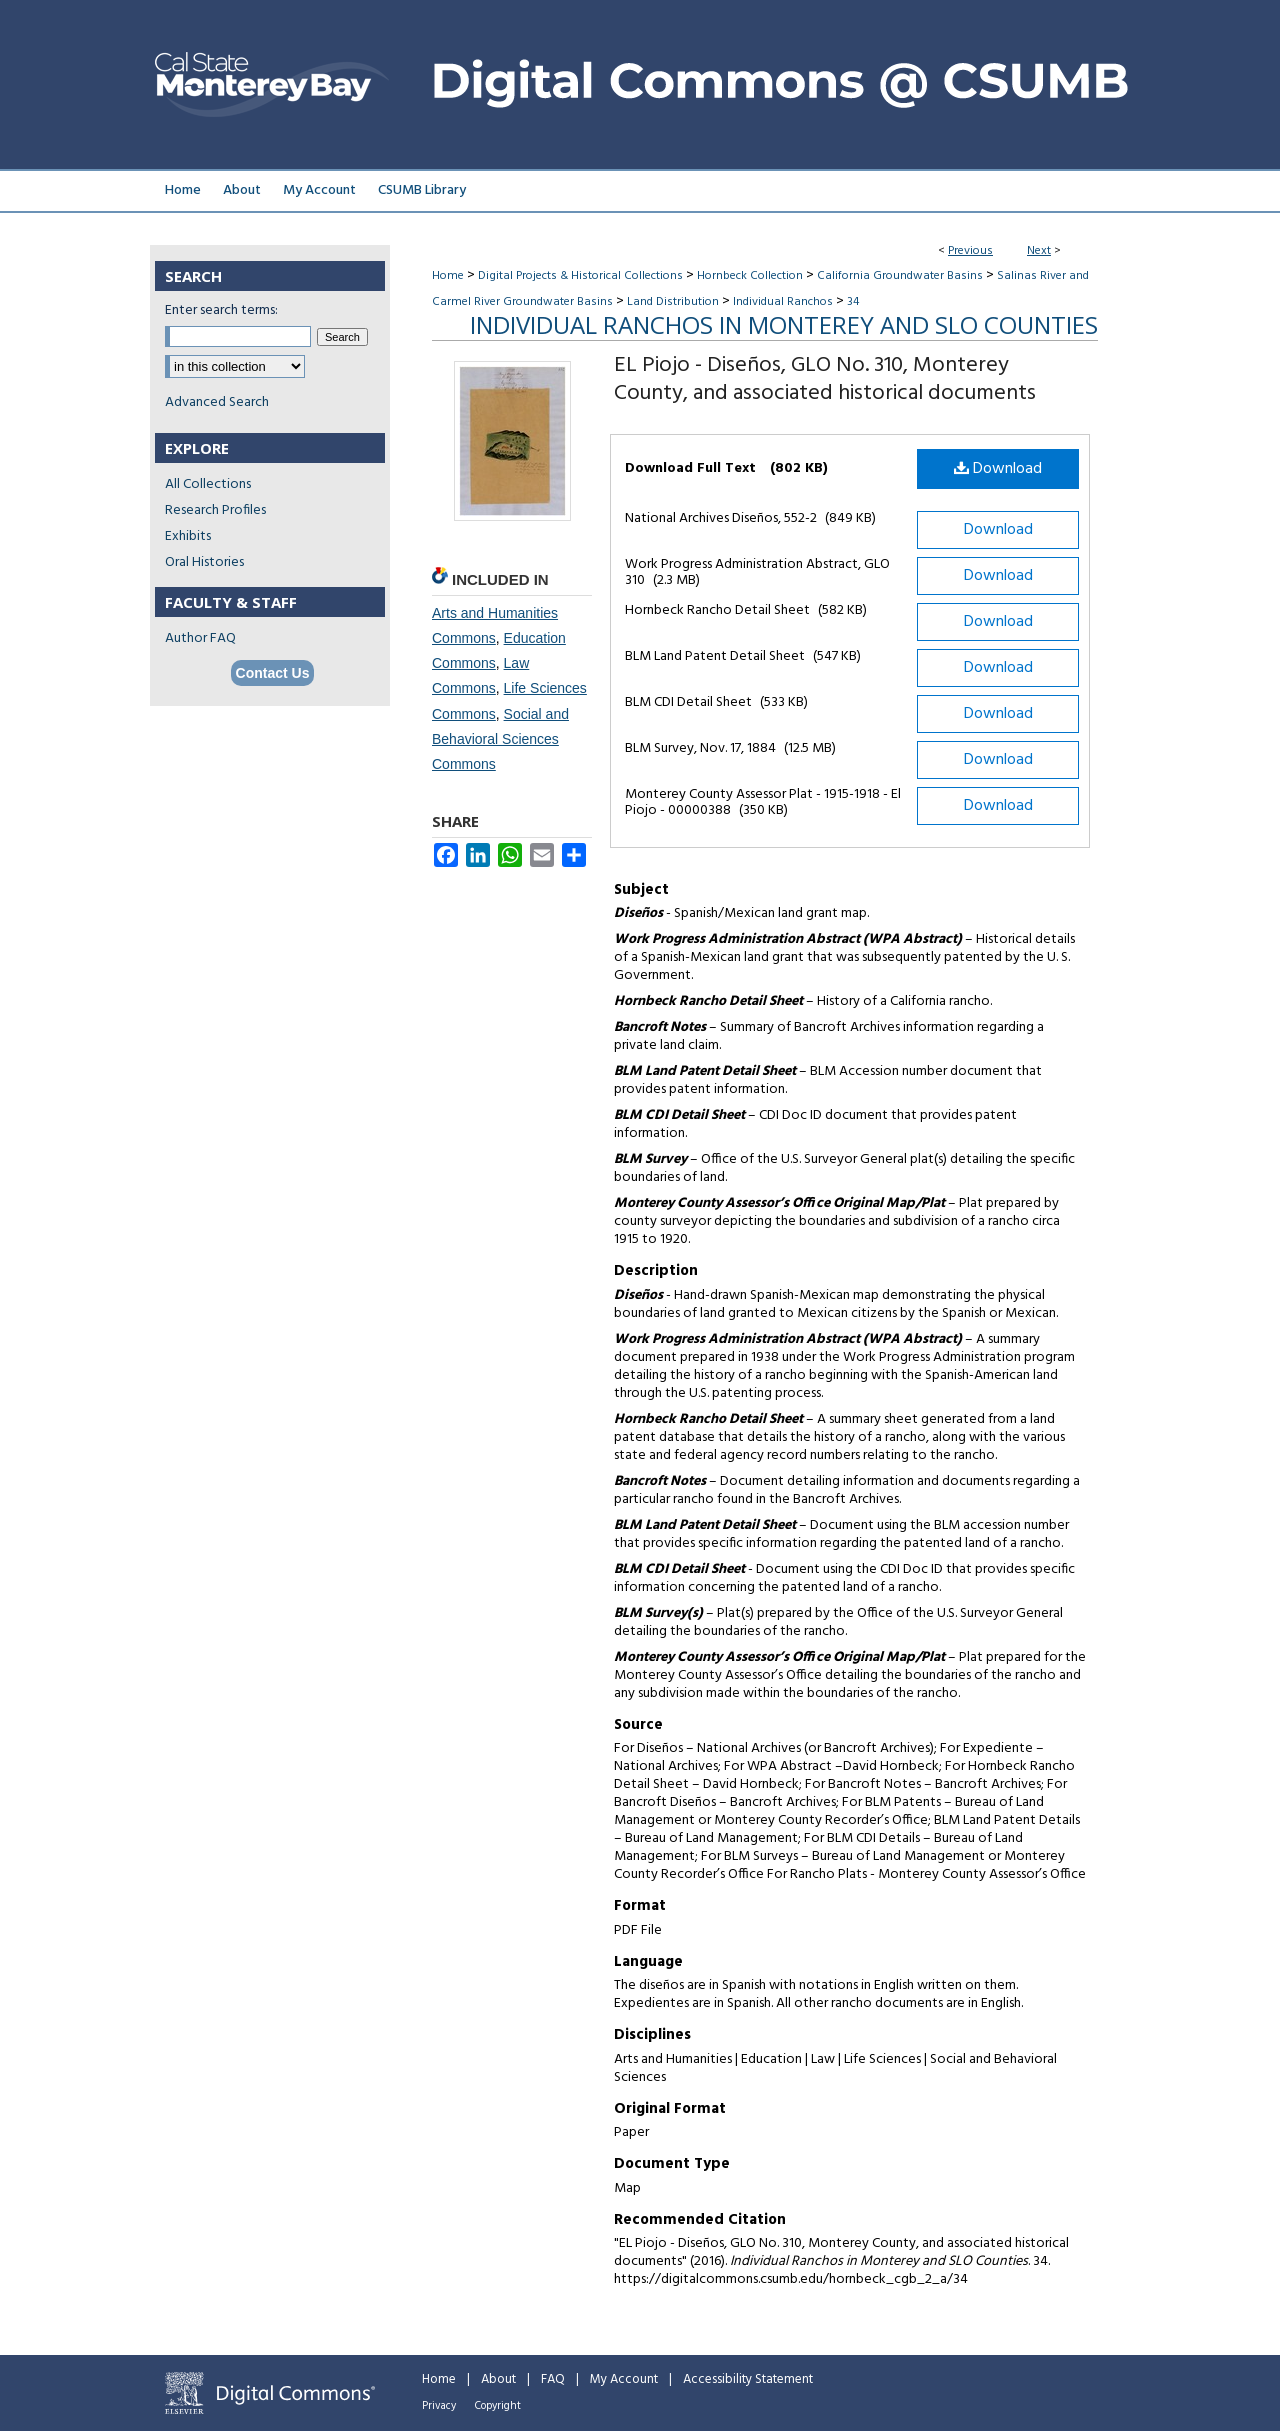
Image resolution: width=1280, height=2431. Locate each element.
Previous (970, 251)
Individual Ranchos (783, 302)
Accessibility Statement (748, 2379)
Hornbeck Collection (750, 276)
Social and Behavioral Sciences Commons (500, 739)
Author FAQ (200, 638)
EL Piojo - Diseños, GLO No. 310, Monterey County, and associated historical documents (825, 379)
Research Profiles (215, 510)
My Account (624, 2379)
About (498, 2379)
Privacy (439, 2406)
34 (853, 302)
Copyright (498, 2406)
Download (998, 469)
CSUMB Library (422, 190)
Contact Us (273, 673)
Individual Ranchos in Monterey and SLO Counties (784, 324)
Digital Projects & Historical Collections (580, 276)
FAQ (553, 2379)
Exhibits (188, 536)
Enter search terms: (221, 310)
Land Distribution (673, 302)
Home (448, 276)
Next (1039, 251)
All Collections (208, 484)
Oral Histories (204, 562)
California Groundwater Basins (900, 276)
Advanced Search (217, 402)
